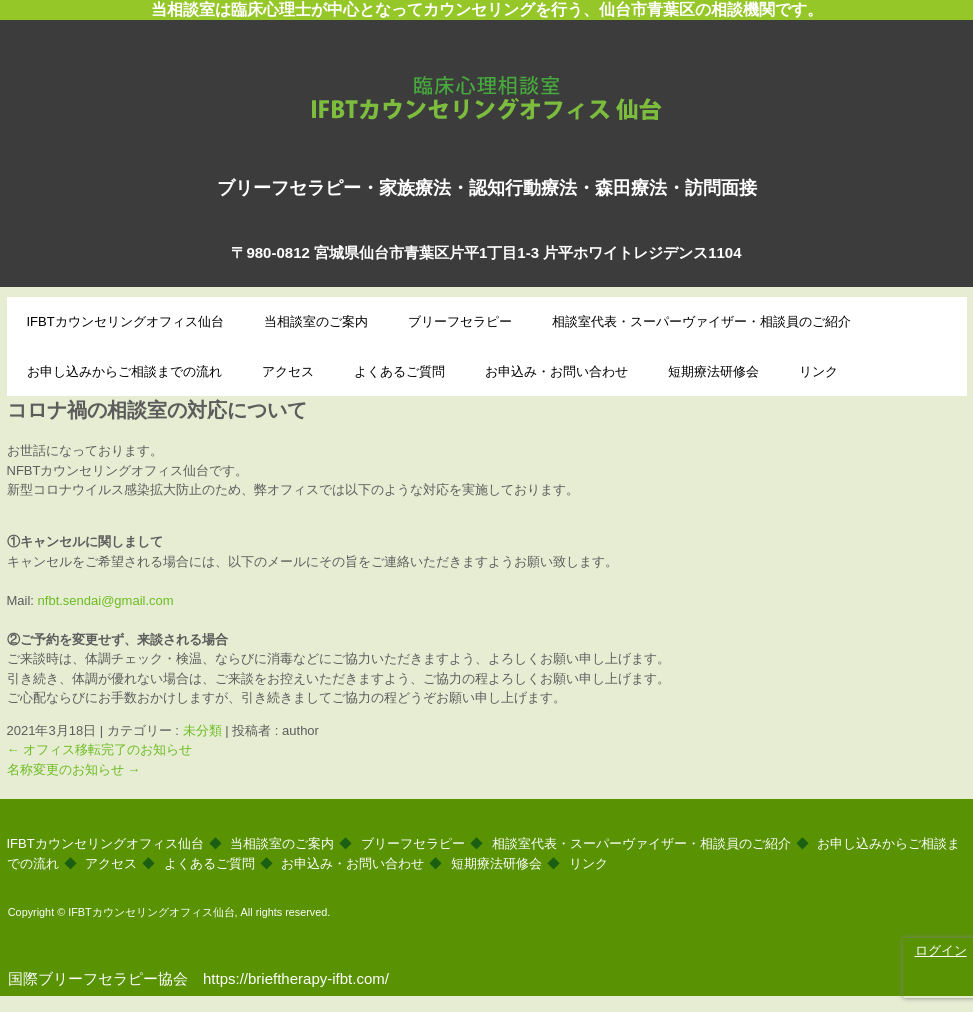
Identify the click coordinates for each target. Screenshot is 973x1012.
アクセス (288, 371)
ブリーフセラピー (460, 321)
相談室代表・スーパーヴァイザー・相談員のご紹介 (701, 321)
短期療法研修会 (713, 371)
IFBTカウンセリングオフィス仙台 (486, 92)
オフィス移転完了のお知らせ (100, 749)
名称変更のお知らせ (74, 769)
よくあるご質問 (399, 371)
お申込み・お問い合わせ (556, 371)
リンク (818, 371)
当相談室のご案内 (316, 321)
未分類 (202, 730)
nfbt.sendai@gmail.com (106, 600)
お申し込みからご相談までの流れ (124, 371)
